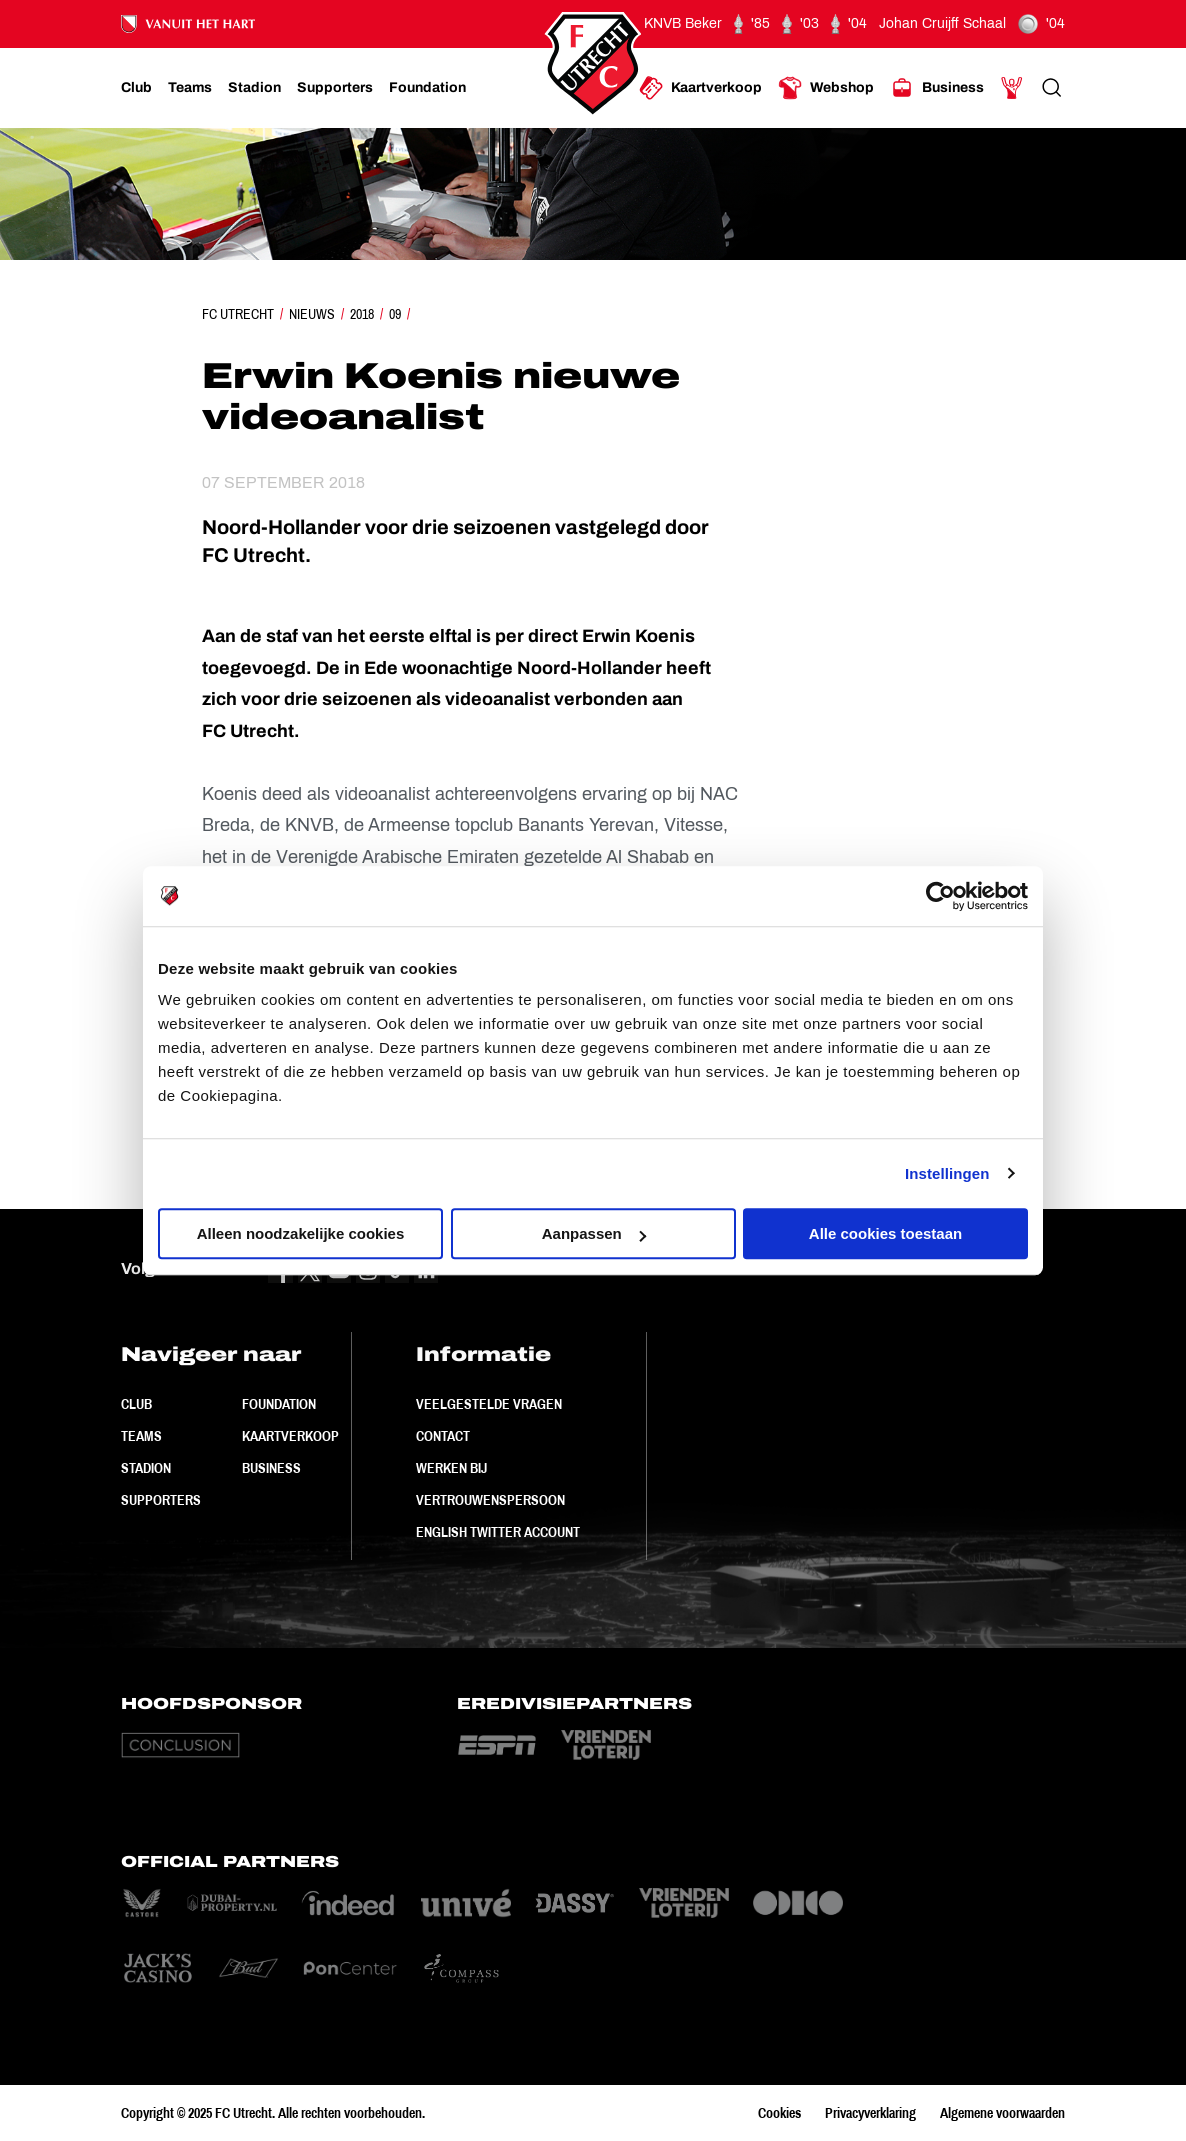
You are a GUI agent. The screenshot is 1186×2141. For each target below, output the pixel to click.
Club (136, 1404)
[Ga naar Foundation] (427, 88)
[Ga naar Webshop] (826, 88)
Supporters (161, 1500)
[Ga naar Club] (136, 88)
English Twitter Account (498, 1532)
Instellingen (947, 1173)
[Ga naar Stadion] (254, 88)
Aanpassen (594, 1233)
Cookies (779, 2113)
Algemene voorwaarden (1002, 2113)
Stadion (146, 1468)
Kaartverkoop (290, 1436)
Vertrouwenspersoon (490, 1500)
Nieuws (312, 314)
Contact (443, 1436)
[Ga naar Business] (937, 88)
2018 (362, 314)
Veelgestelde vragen (489, 1404)
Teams (141, 1436)
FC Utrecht (238, 314)
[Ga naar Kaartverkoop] (700, 88)
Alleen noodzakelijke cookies (301, 1233)
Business (271, 1468)
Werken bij (451, 1468)
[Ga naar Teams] (190, 88)
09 (395, 314)
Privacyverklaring (870, 2113)
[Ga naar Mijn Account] (1012, 88)
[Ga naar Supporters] (335, 88)
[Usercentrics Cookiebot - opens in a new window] (940, 896)
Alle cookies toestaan (885, 1233)
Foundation (279, 1404)
